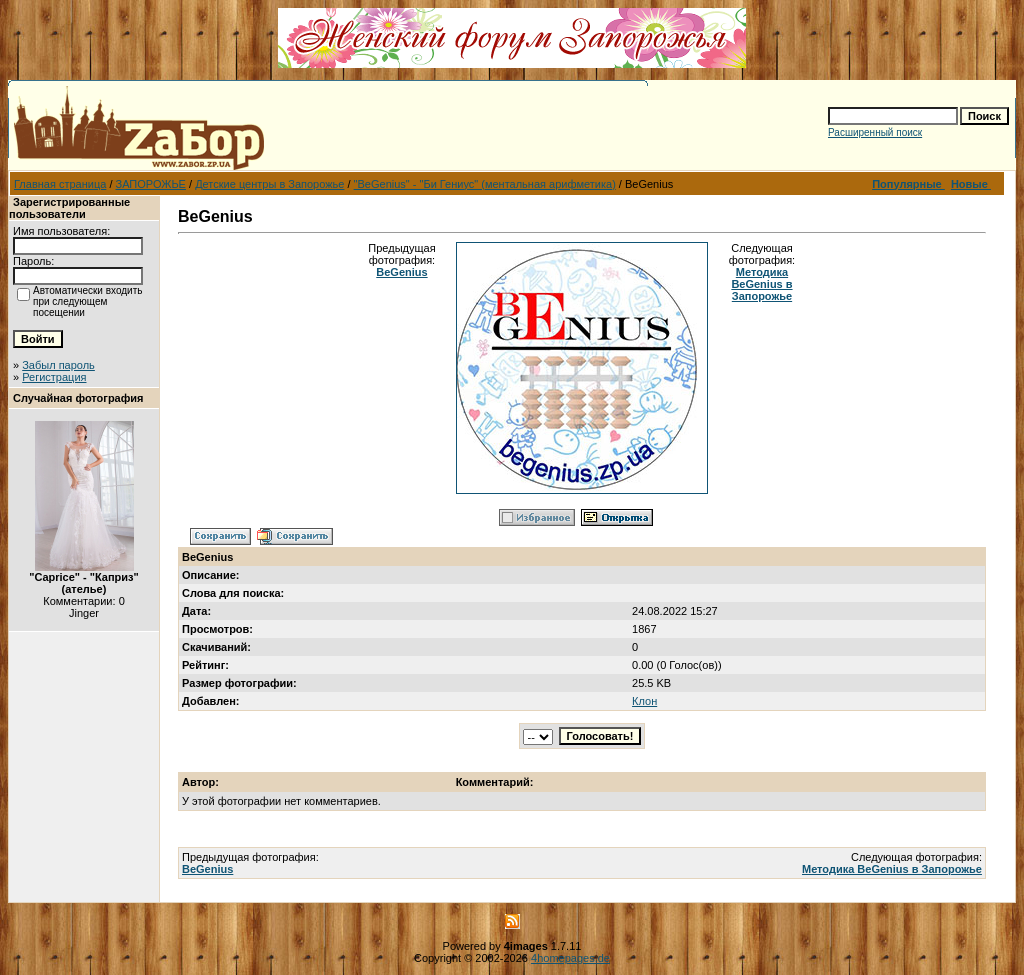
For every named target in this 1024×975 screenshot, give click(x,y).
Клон (644, 701)
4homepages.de (570, 958)
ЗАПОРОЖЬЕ (151, 184)
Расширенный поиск (875, 132)
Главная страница (60, 184)
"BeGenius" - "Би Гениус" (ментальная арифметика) (485, 184)
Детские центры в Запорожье (269, 184)
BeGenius (401, 272)
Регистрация (54, 377)
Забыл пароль (58, 365)
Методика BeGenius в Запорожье (761, 284)
